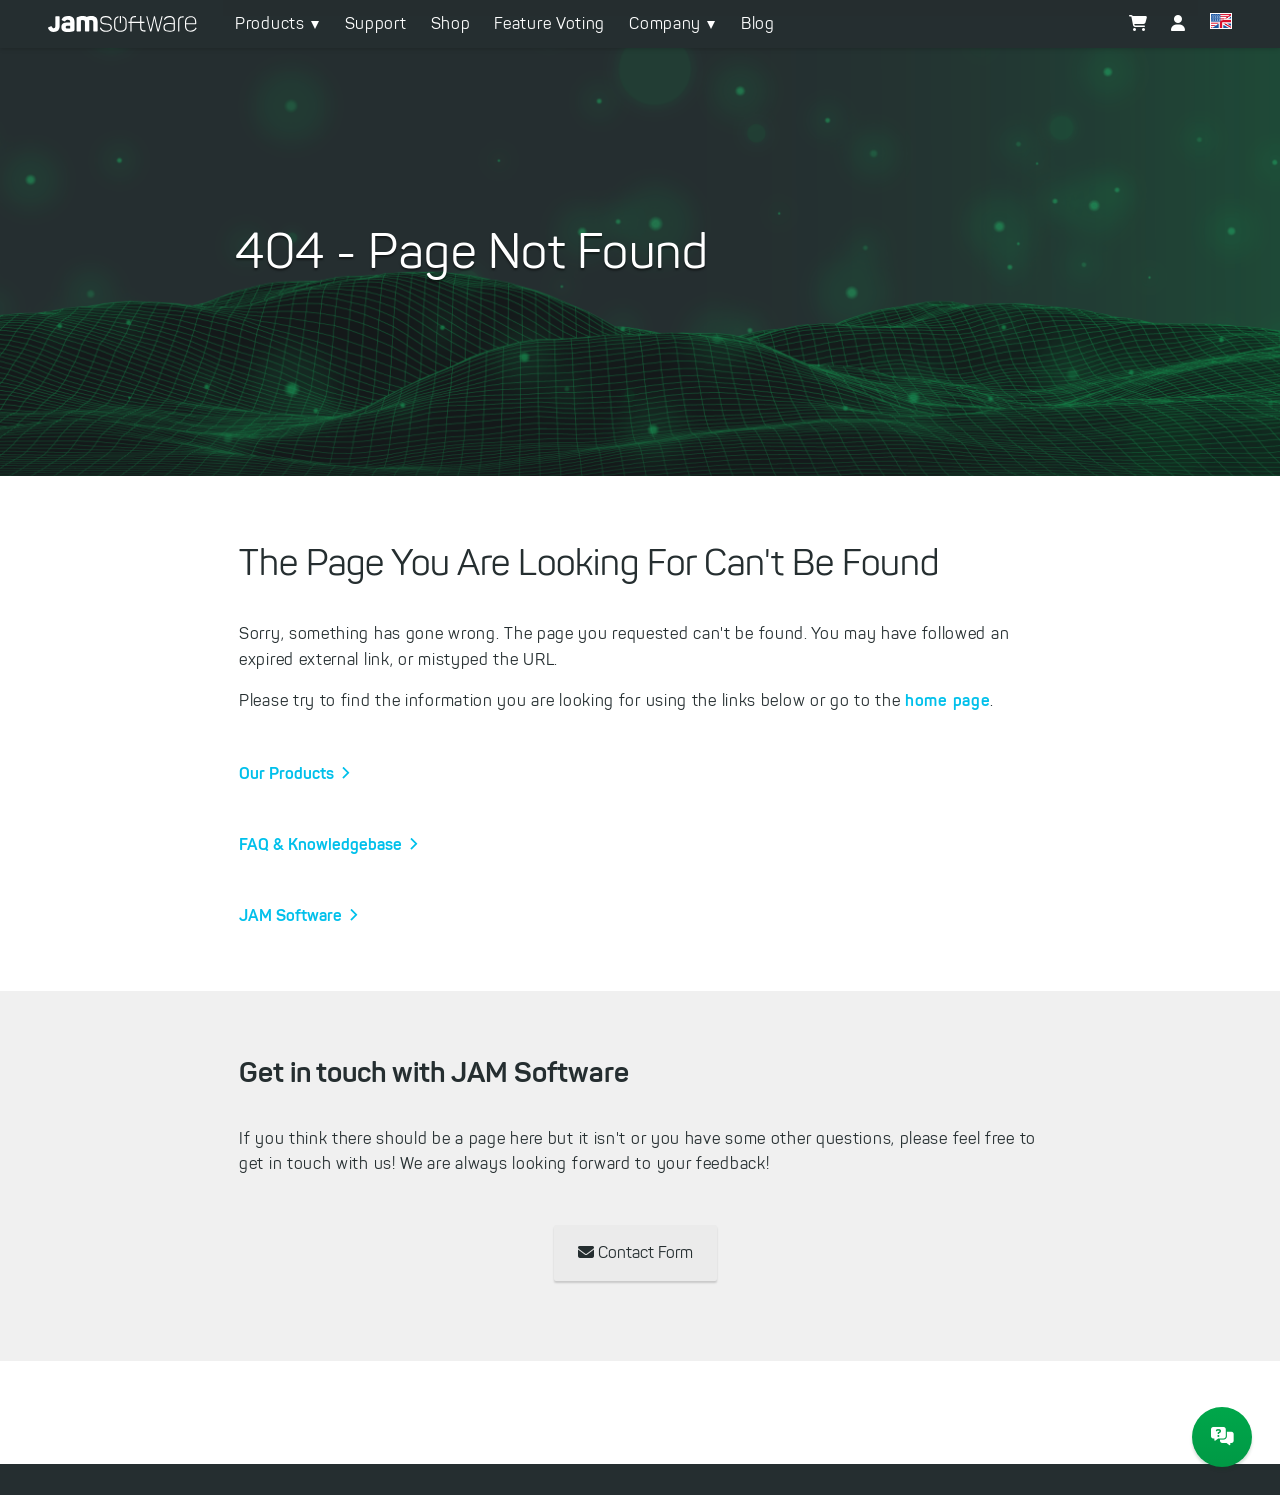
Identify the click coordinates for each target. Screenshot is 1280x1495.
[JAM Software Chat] (1222, 1437)
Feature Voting (549, 23)
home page (947, 700)
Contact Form (635, 1252)
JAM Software (290, 915)
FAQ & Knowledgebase (320, 844)
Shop (451, 23)
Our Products (286, 773)
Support (376, 23)
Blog (758, 23)
